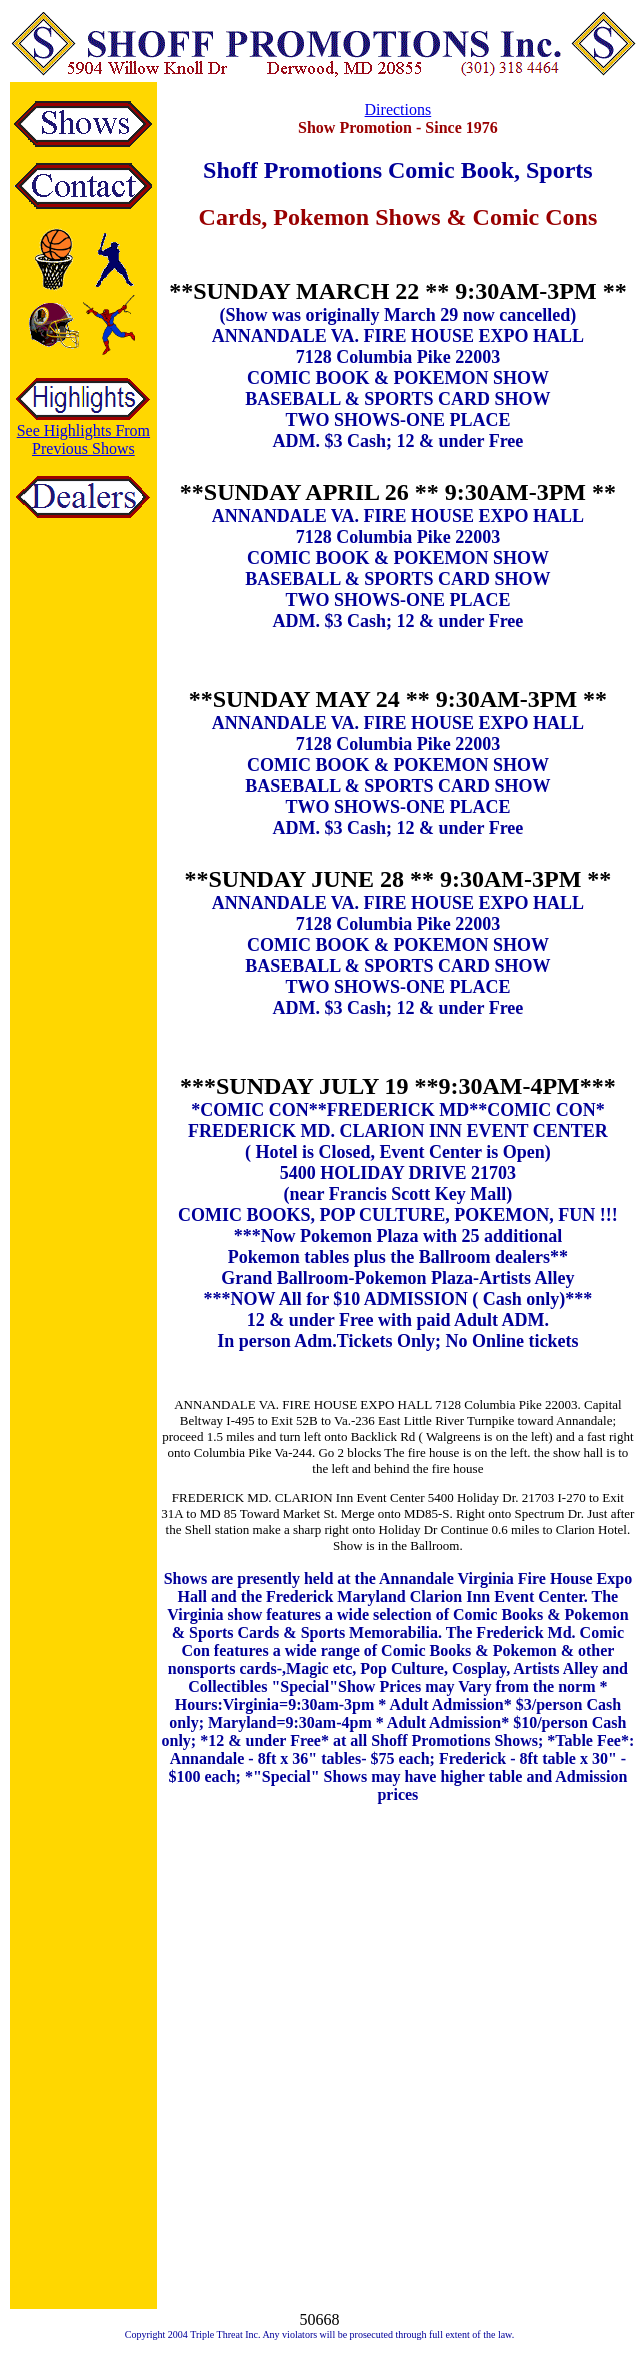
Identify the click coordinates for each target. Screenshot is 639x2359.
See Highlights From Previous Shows (83, 439)
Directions (398, 109)
